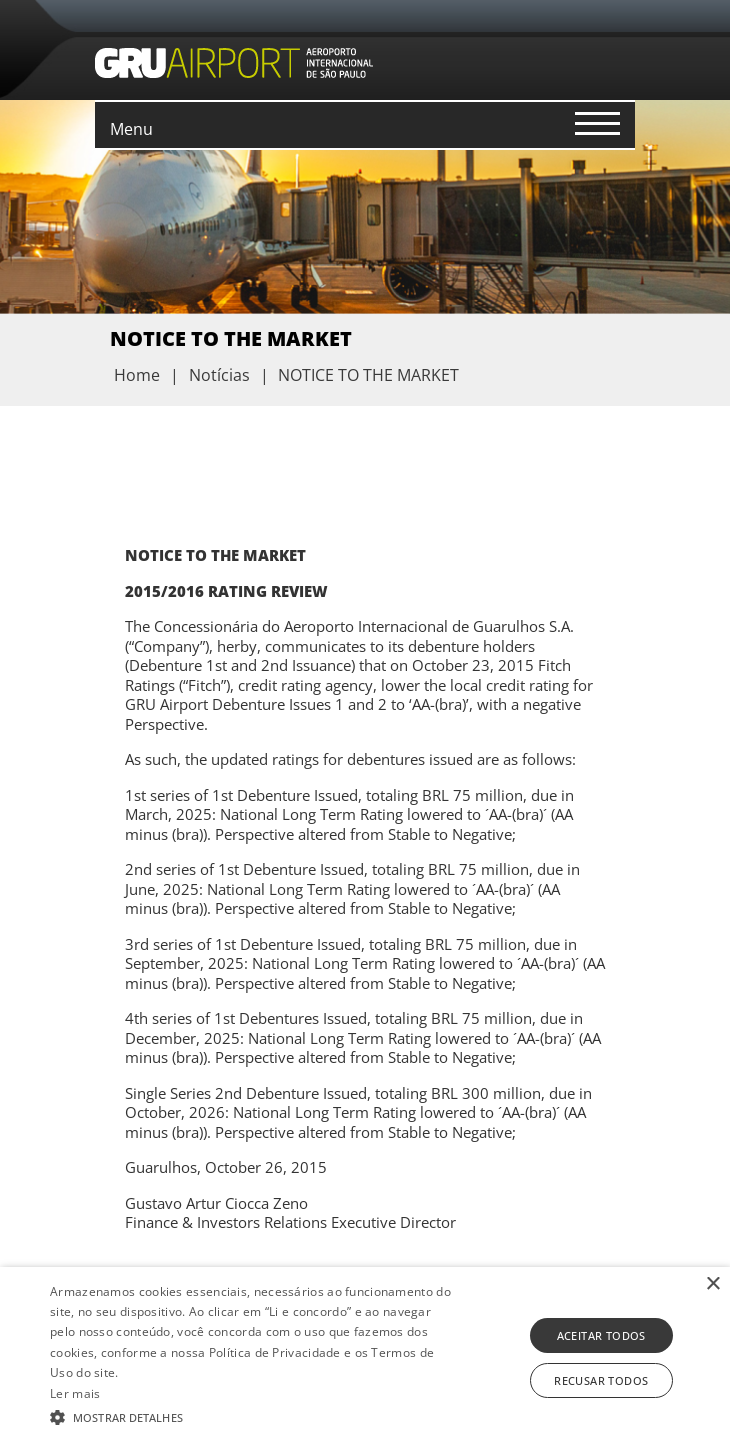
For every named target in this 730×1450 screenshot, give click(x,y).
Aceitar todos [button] (601, 1335)
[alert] (365, 1358)
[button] (255, 1416)
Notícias (219, 375)
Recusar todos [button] (601, 1380)
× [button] (712, 1284)
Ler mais (75, 1393)
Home (137, 375)
